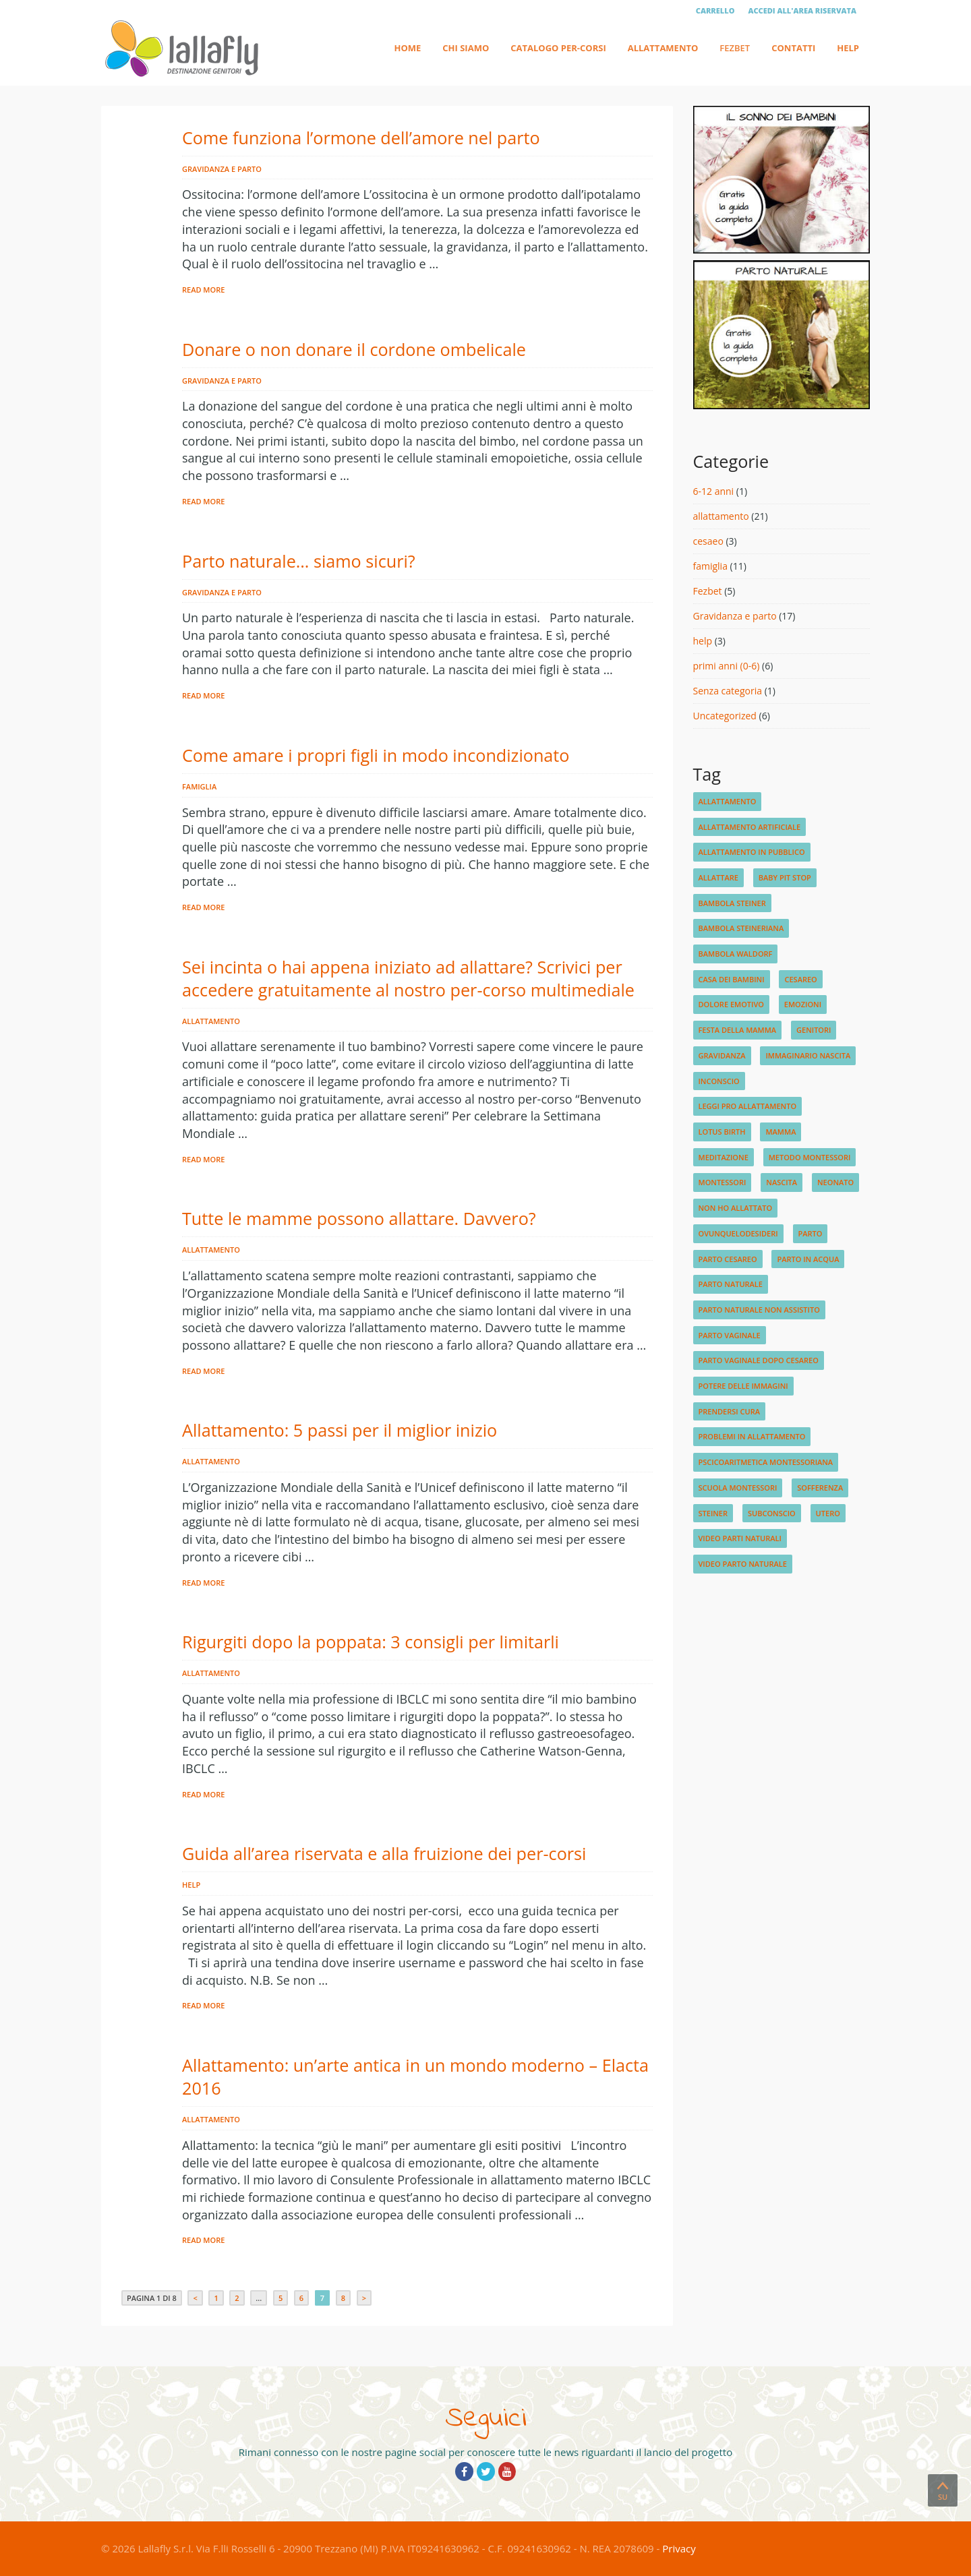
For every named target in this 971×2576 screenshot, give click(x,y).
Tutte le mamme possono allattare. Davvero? (359, 1218)
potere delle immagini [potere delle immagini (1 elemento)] (743, 1386)
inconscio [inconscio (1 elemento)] (719, 1081)
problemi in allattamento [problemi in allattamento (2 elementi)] (752, 1436)
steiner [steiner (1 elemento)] (713, 1513)
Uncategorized (725, 715)
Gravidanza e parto (222, 169)
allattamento (211, 1021)
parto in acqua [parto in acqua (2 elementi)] (808, 1259)
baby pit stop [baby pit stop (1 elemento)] (785, 877)
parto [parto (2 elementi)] (810, 1233)
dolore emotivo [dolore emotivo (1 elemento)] (731, 1004)
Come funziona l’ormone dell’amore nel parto (361, 137)
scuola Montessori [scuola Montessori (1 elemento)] (738, 1487)
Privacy (678, 2548)
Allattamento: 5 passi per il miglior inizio (339, 1429)
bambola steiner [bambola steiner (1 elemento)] (732, 903)
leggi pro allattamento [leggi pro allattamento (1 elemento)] (748, 1106)
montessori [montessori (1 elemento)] (722, 1182)
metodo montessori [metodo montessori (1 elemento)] (810, 1157)
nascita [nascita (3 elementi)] (781, 1182)
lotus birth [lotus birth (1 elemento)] (722, 1132)
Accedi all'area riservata (802, 10)
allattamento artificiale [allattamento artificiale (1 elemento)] (750, 827)
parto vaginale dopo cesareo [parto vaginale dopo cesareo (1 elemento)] (759, 1360)
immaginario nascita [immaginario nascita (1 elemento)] (807, 1055)
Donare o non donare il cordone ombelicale (354, 349)
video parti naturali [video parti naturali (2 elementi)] (740, 1538)
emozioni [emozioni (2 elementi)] (802, 1004)
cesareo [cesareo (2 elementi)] (800, 979)
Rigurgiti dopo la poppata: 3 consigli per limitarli (370, 1641)
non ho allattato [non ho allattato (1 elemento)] (736, 1208)
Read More (203, 289)
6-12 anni (713, 491)
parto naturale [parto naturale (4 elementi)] (731, 1284)
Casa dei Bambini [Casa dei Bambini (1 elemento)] (732, 979)
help (191, 1885)
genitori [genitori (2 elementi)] (813, 1030)
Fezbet (734, 48)
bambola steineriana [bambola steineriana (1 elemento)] (741, 928)
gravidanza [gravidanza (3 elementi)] (722, 1055)
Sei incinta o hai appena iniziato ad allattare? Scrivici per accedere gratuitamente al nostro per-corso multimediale (408, 978)
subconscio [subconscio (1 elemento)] (772, 1513)
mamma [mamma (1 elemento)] (780, 1132)
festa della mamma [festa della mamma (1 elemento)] (738, 1030)
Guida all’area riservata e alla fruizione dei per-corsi (384, 1853)
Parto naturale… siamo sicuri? (298, 560)
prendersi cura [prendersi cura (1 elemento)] (729, 1411)
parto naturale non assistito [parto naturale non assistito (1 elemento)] (759, 1310)
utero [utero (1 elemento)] (828, 1513)
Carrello (715, 10)
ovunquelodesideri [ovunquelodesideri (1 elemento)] (738, 1233)
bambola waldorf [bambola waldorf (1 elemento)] (736, 954)
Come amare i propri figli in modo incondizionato (376, 755)
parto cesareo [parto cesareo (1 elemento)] (728, 1259)
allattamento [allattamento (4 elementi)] (728, 801)
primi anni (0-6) (726, 665)
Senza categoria (728, 690)
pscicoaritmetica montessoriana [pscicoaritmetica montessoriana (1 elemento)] (766, 1462)
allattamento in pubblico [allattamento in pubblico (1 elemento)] (752, 852)
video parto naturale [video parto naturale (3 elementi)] (743, 1564)
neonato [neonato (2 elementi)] (835, 1182)
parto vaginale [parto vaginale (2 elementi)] (730, 1335)
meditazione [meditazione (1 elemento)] (723, 1157)
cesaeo (708, 541)
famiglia (199, 786)
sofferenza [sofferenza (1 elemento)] (820, 1487)
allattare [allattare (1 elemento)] (718, 877)
